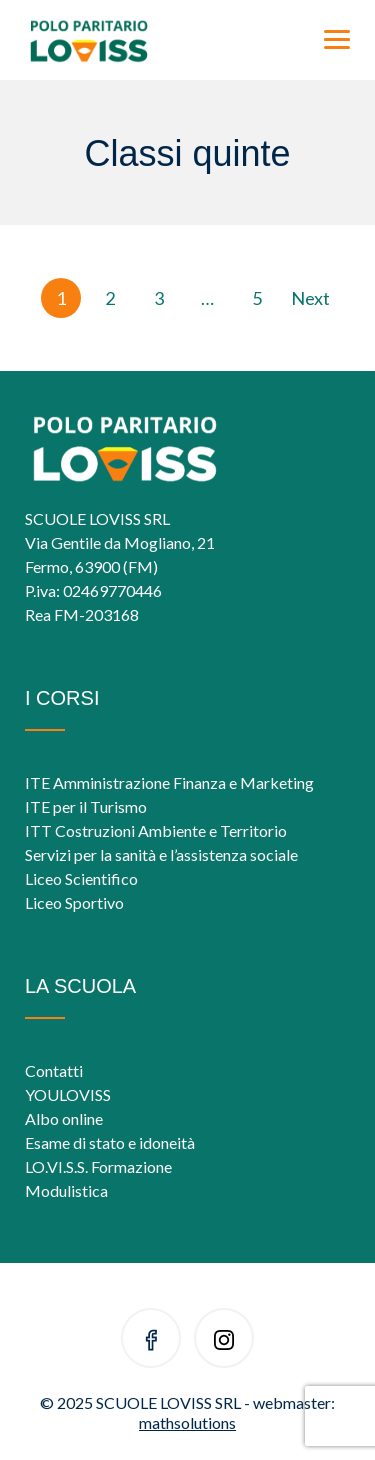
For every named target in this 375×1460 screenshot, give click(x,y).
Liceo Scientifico (81, 878)
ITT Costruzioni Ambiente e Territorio (156, 830)
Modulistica (66, 1190)
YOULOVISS (68, 1094)
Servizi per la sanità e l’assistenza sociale (161, 854)
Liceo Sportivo (74, 902)
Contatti (54, 1070)
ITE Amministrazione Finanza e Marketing (169, 782)
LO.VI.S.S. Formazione (98, 1166)
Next (310, 298)
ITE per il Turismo (86, 806)
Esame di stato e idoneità (110, 1142)
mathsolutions (187, 1422)
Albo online (64, 1118)
